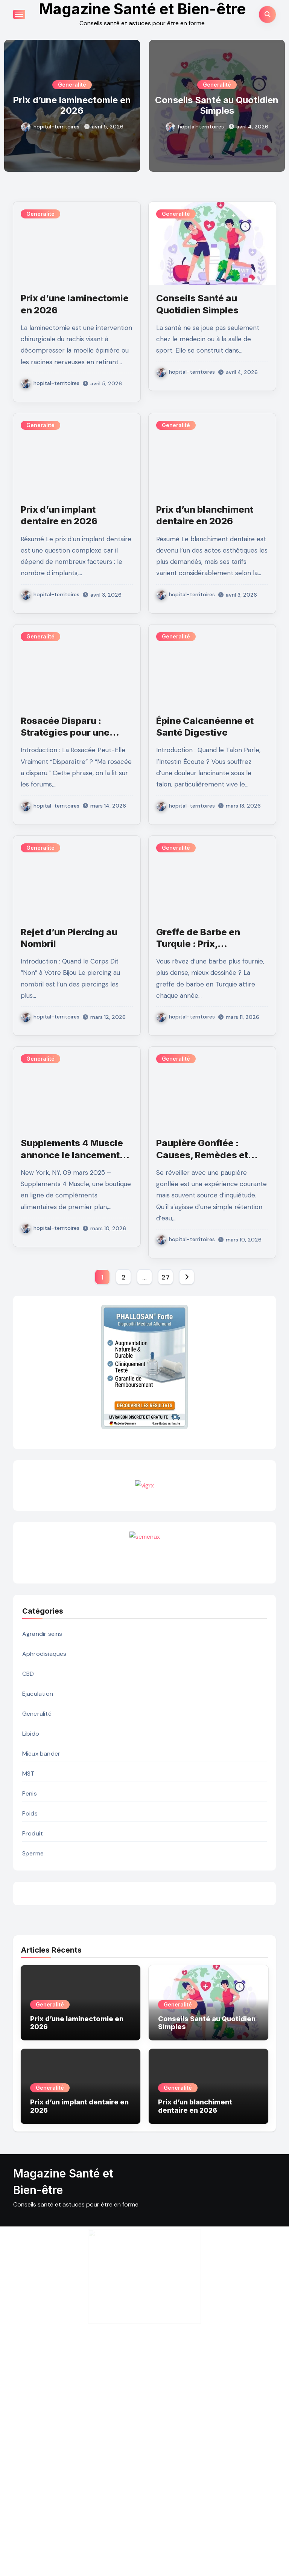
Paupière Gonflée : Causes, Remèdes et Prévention (202, 1155)
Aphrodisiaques (44, 1855)
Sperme (33, 2054)
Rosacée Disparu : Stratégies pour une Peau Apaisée (65, 732)
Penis (29, 1995)
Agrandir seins (42, 1835)
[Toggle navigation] (19, 14)
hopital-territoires (50, 126)
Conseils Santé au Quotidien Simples (216, 105)
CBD (28, 1875)
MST (28, 1975)
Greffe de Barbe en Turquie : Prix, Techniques (198, 944)
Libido (30, 1935)
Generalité (72, 84)
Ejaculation (37, 1895)
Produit (32, 2035)
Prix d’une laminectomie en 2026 (72, 105)
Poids (30, 2015)
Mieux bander (41, 1955)
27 (165, 1289)
